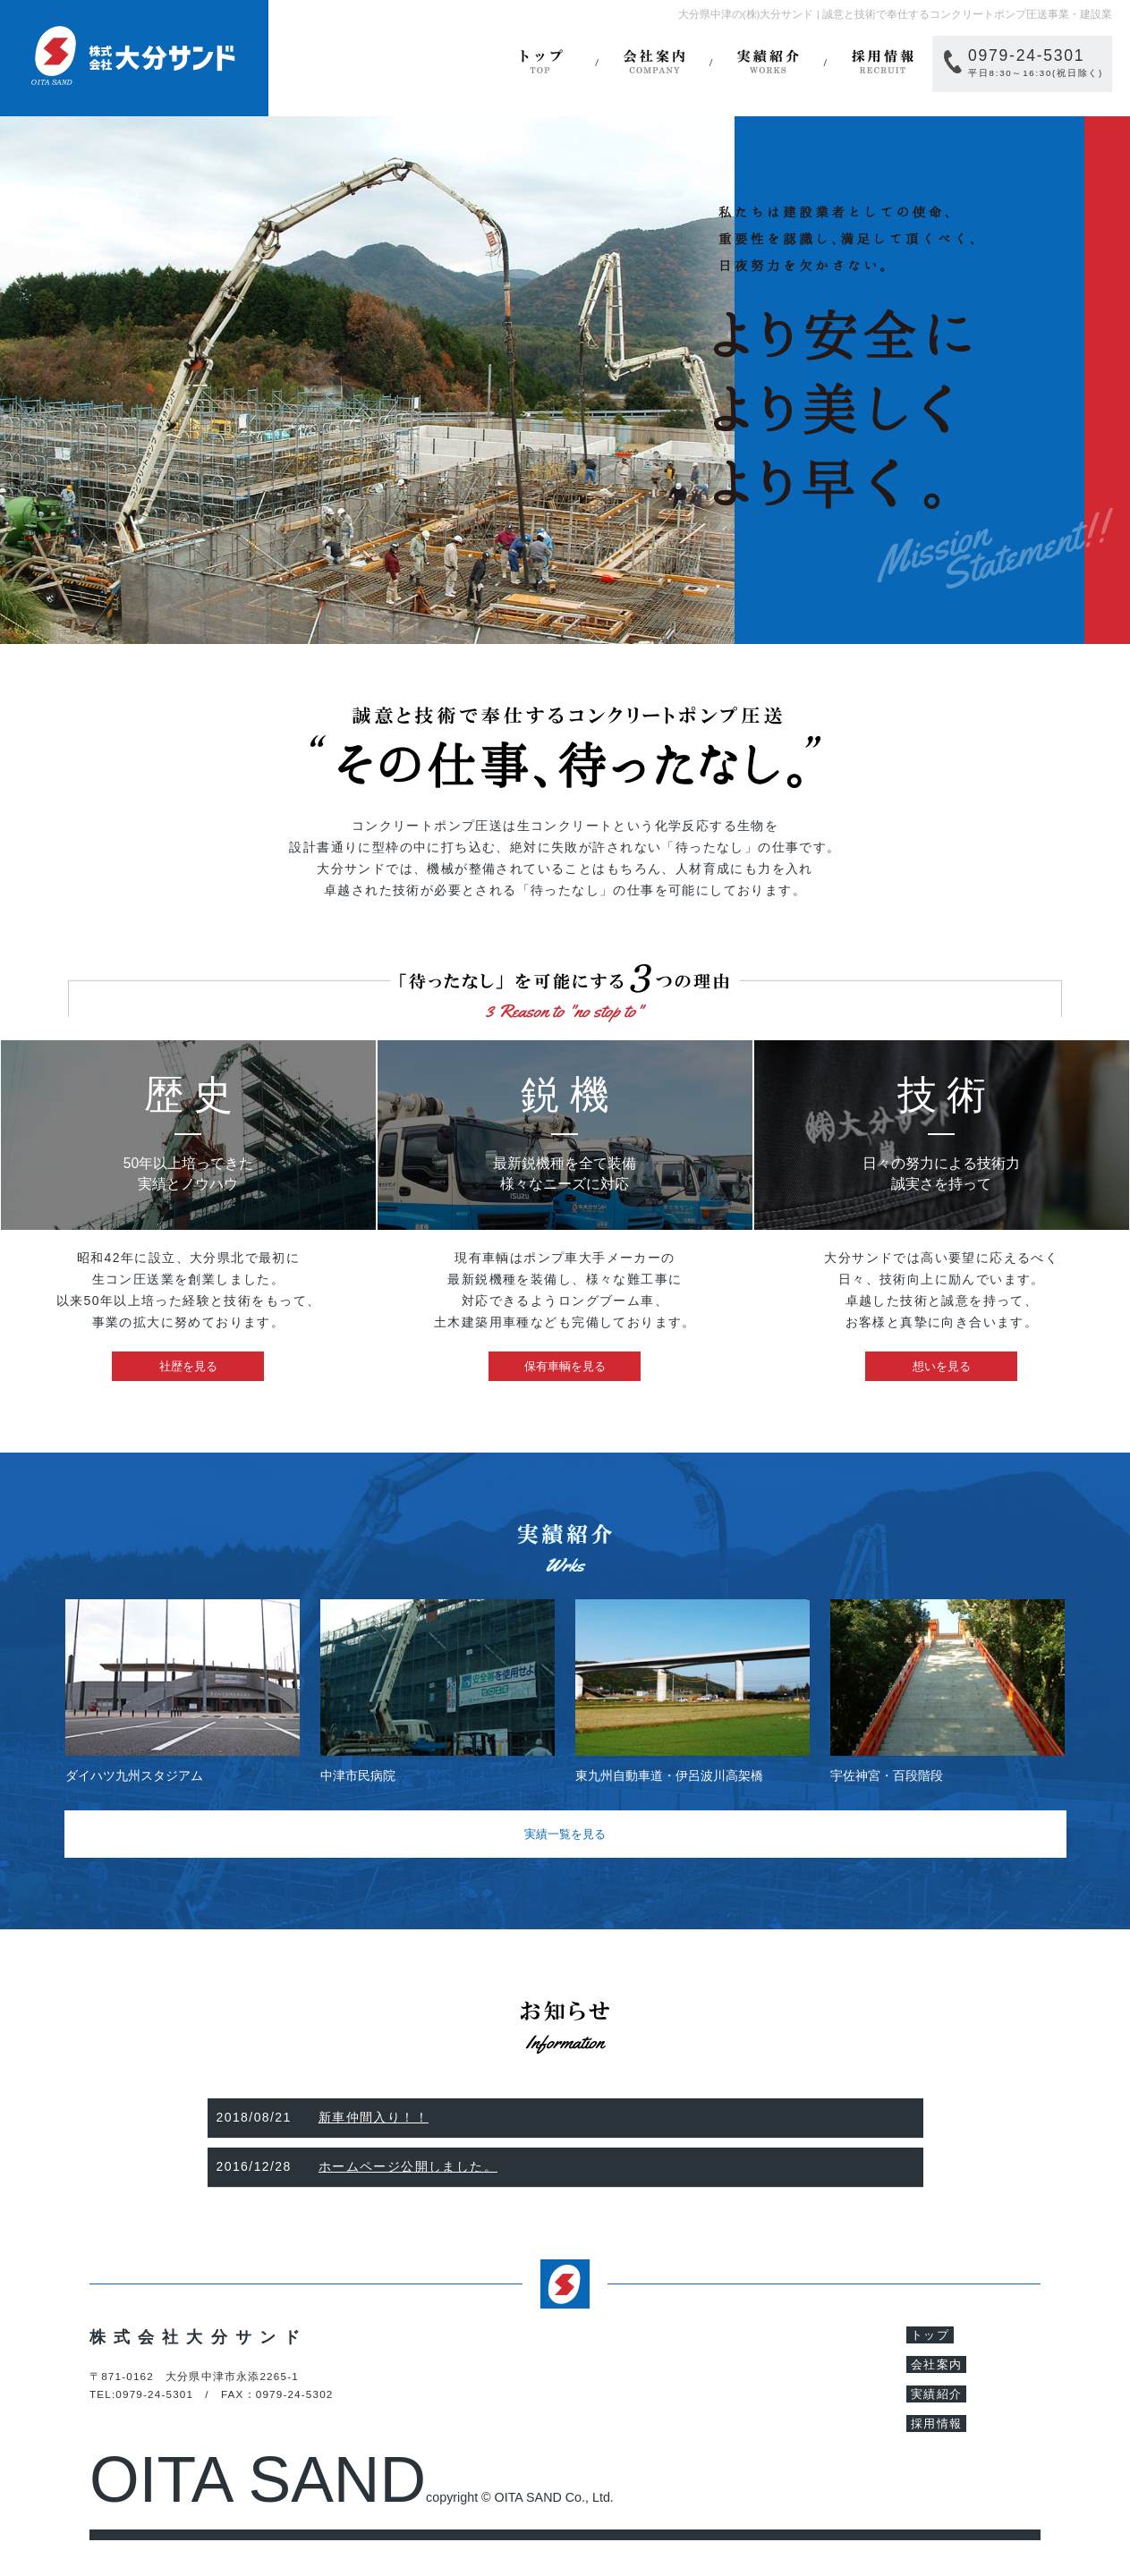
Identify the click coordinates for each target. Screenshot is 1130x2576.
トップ (539, 62)
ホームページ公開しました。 (408, 2166)
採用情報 (882, 62)
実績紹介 (767, 62)
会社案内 (654, 62)
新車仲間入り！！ (374, 2117)
